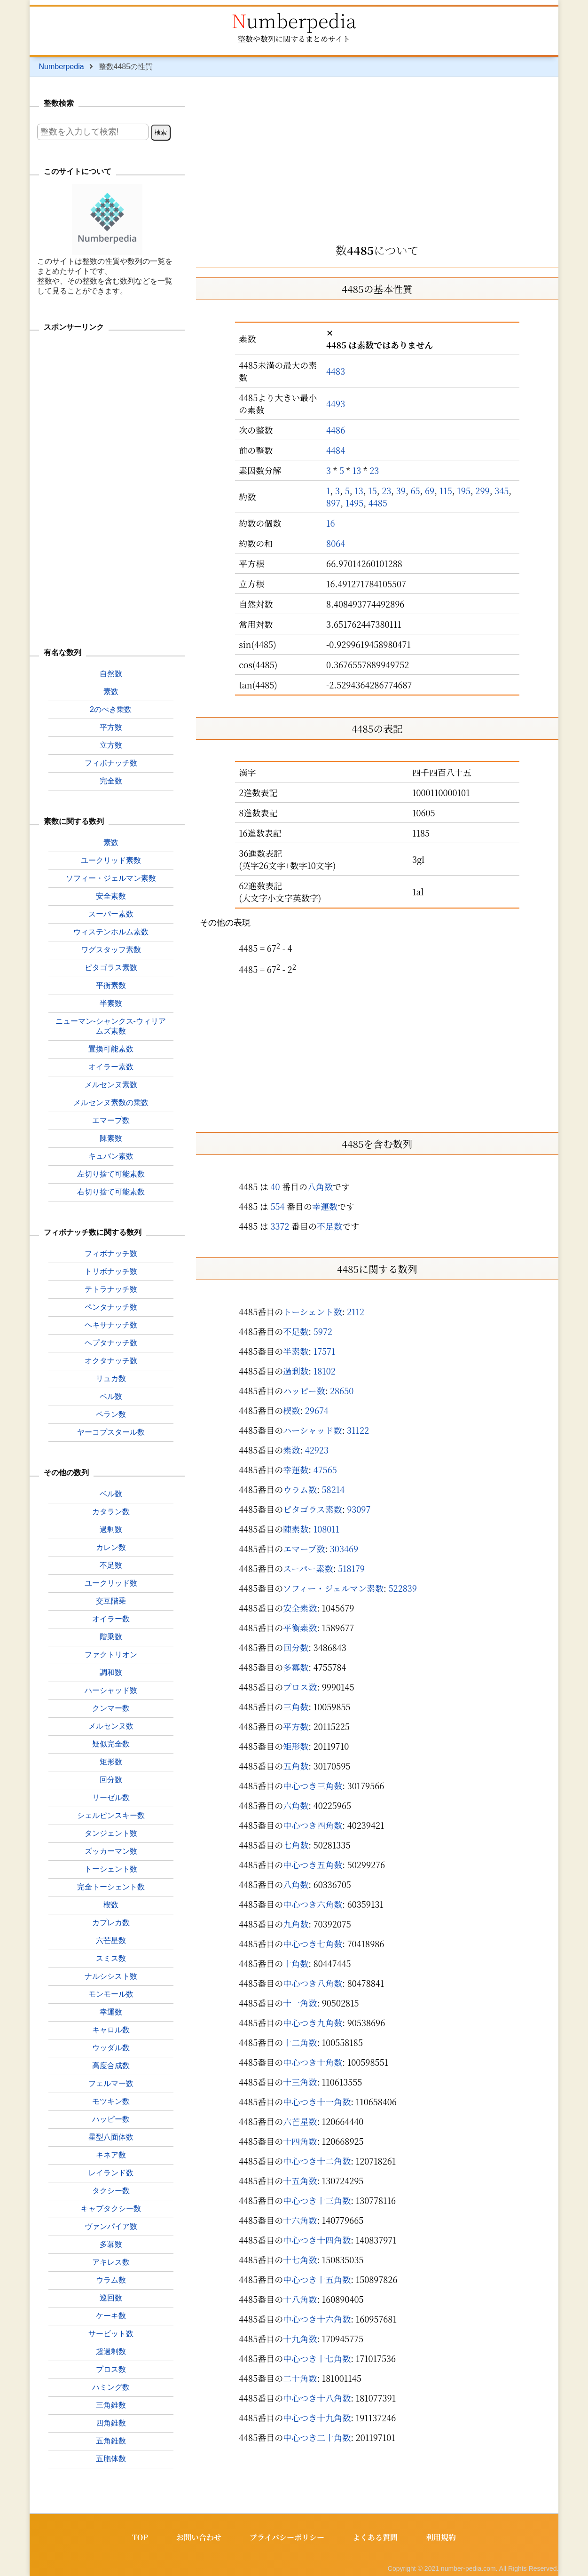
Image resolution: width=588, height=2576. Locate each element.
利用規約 (441, 2537)
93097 (358, 1509)
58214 (333, 1489)
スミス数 (111, 1958)
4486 (335, 430)
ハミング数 (111, 2387)
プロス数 (300, 1687)
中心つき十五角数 (317, 2279)
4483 (335, 371)
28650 (341, 1390)
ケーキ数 (111, 2316)
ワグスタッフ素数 (111, 950)
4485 (377, 503)
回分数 (295, 1647)
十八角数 (300, 2299)
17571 (325, 1351)
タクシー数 (111, 2191)
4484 (335, 450)
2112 (355, 1311)
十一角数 (300, 2003)
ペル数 (111, 1396)
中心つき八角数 (312, 1983)
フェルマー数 (110, 2083)
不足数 (329, 1226)
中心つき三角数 (312, 1785)
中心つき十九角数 (317, 2417)
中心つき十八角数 (317, 2398)
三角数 (295, 1706)
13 (357, 470)
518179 (351, 1568)
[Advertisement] (377, 157)
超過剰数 (111, 2351)
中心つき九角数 (312, 2022)
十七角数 (300, 2259)
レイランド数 (110, 2173)
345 (501, 490)
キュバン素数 (110, 1156)
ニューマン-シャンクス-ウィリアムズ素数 (110, 1026)
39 (401, 490)
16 (330, 523)
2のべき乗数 (111, 709)
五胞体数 (111, 2459)
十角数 (295, 1963)
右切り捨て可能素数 (111, 1192)
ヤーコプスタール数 (111, 1432)
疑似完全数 (111, 1744)
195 (463, 490)
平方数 (295, 1726)
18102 (325, 1371)
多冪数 (295, 1667)
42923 (317, 1450)
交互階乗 (111, 1601)
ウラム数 (300, 1489)
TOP (140, 2537)
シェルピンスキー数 (111, 1815)
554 (277, 1206)
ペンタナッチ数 (111, 1307)
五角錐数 (111, 2441)
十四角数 (300, 2141)
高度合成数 (111, 2066)
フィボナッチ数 (111, 763)
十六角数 (300, 2220)
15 (372, 490)
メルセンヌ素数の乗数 (111, 1102)
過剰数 (295, 1371)
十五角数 (300, 2180)
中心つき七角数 (312, 1943)
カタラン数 (111, 1512)
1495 (354, 503)
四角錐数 (111, 2423)
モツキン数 (111, 2101)
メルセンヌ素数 (111, 1085)
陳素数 (295, 1529)
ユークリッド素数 (111, 860)
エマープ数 (304, 1548)
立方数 (111, 745)
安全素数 (300, 1608)
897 (333, 503)
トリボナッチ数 (111, 1271)
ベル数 (111, 1494)
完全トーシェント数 (111, 1887)
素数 (291, 1450)
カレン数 (111, 1547)
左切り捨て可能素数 (111, 1174)
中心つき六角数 (312, 1904)
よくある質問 (375, 2537)
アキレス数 (111, 2262)
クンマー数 (111, 1708)
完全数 (111, 781)
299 (482, 490)
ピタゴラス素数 (312, 1509)
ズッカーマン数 (111, 1851)
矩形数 (295, 1746)
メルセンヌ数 (110, 1726)
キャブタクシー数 (111, 2209)
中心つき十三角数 (317, 2200)
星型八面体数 (110, 2137)
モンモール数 (110, 1994)
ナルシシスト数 (111, 1976)
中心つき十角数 (312, 2062)
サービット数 (110, 2334)
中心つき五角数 (312, 1864)
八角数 (320, 1186)
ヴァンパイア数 (111, 2226)
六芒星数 (300, 2121)
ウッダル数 (111, 2048)
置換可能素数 (110, 1049)
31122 (358, 1430)
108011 (327, 1529)
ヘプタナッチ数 (111, 1343)
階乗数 (111, 1637)
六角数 (295, 1805)
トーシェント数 (312, 1311)
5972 (323, 1331)
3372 (279, 1226)
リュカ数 (111, 1379)
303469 (344, 1548)
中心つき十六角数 (317, 2319)
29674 (317, 1410)
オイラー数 (111, 1619)
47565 (325, 1469)
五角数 (295, 1766)
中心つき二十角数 (317, 2437)
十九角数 (300, 2338)
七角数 (295, 1845)
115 (445, 490)
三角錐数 (111, 2405)
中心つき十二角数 (317, 2161)
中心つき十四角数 (317, 2240)
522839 (403, 1588)
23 (374, 470)
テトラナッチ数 (111, 1289)
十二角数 (300, 2042)
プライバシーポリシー (287, 2537)
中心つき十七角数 (317, 2358)
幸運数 (324, 1206)
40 (275, 1186)
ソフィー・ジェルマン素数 (333, 1588)
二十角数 (300, 2378)
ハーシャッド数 (312, 1430)
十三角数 (300, 2082)
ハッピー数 (304, 1390)
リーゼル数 (111, 1798)
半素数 (295, 1351)
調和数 (111, 1672)
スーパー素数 (308, 1568)
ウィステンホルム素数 (111, 932)
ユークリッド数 (111, 1583)
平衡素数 (300, 1627)
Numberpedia (294, 20)
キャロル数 (111, 2030)
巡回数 (111, 2298)
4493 (335, 403)
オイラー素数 (110, 1067)
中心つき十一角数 (317, 2101)
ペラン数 (111, 1414)
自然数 (111, 674)
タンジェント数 (111, 1833)
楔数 (291, 1410)
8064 (335, 543)
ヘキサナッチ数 (111, 1325)
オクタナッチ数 (111, 1361)
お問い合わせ (198, 2537)
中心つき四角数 (312, 1825)
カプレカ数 (111, 1923)
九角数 (295, 1924)
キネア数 (111, 2155)
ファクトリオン (111, 1655)
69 (429, 490)
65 (415, 490)
